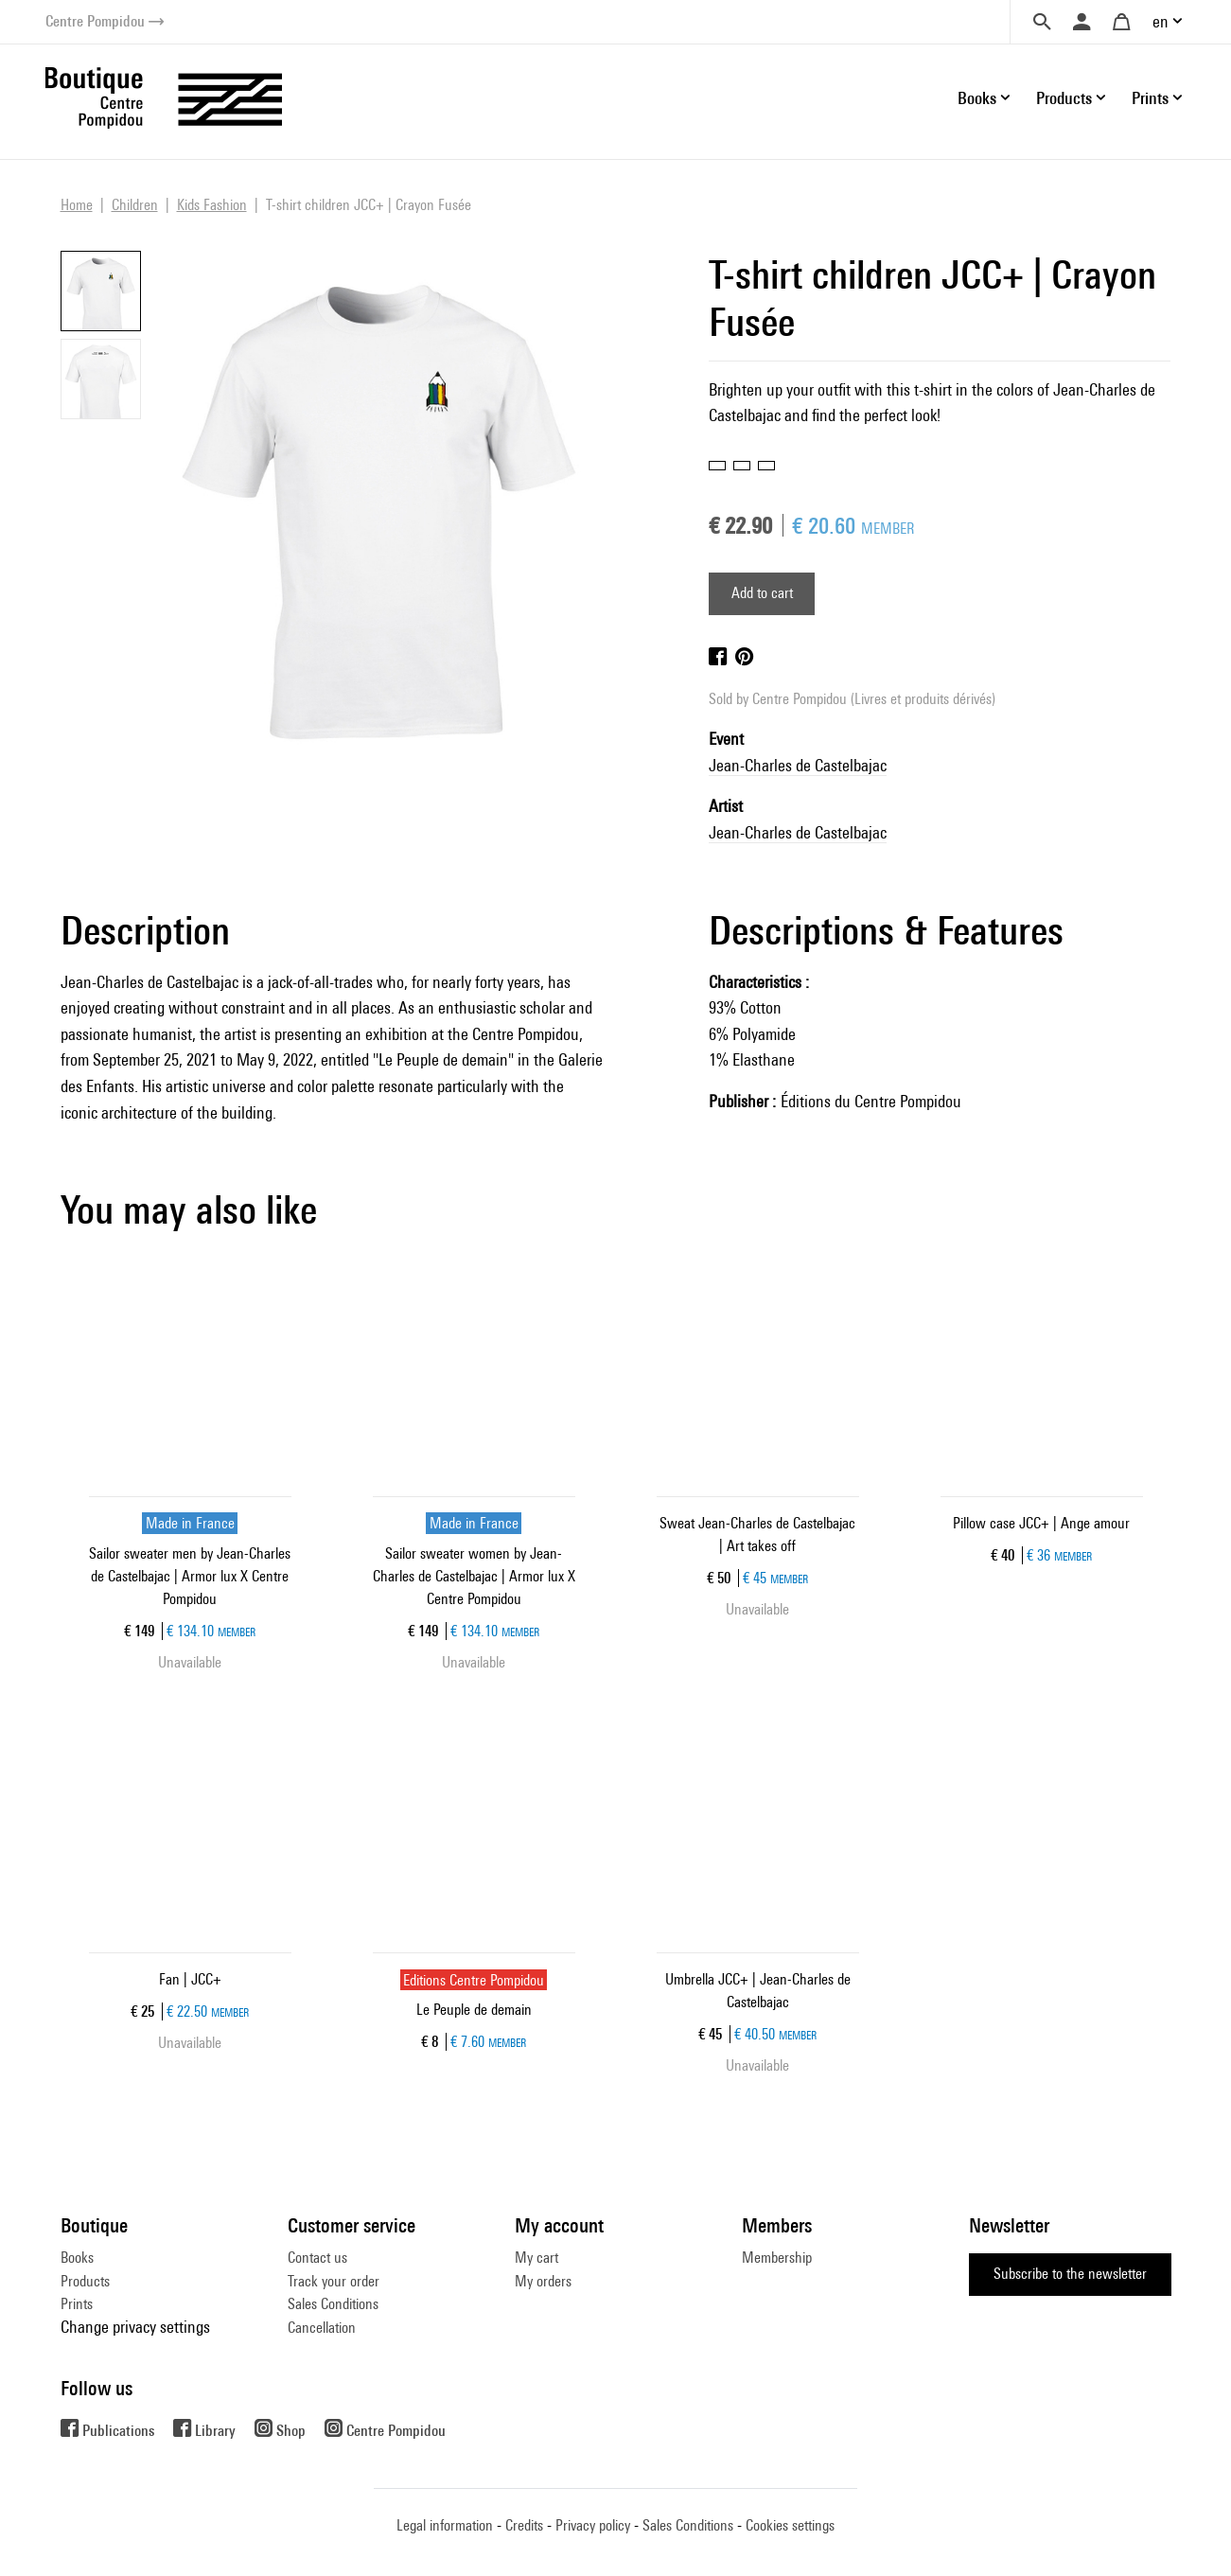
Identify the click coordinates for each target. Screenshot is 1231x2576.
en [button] (1160, 21)
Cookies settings (790, 2525)
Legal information (444, 2525)
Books (77, 2258)
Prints (77, 2304)
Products (85, 2281)
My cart (536, 2258)
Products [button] (1064, 98)
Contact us (317, 2258)
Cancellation (322, 2328)
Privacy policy (592, 2525)
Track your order (333, 2281)
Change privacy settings (135, 2327)
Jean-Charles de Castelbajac (798, 765)
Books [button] (977, 98)
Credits (524, 2525)
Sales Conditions (333, 2304)
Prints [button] (1150, 98)
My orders (543, 2281)
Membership (777, 2258)
